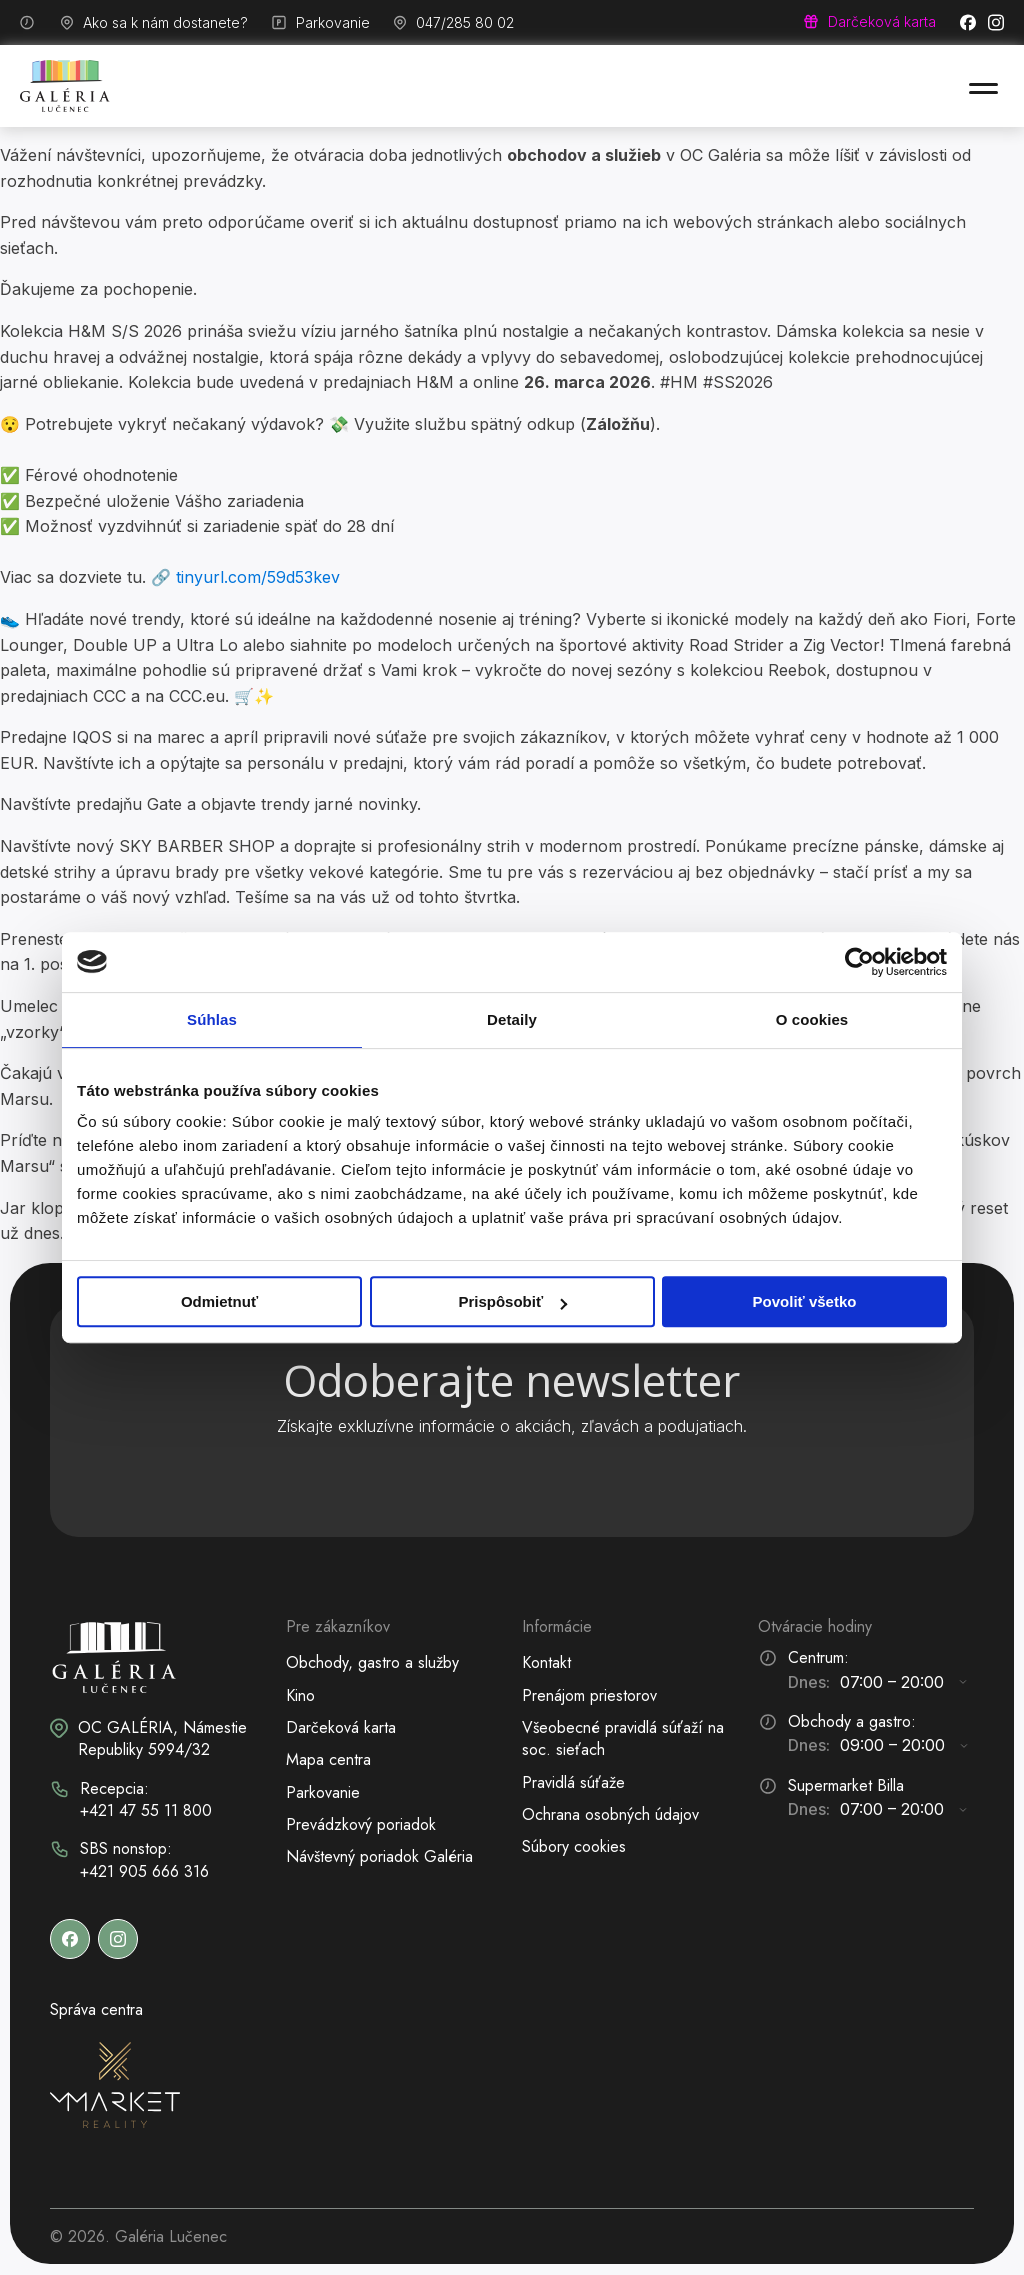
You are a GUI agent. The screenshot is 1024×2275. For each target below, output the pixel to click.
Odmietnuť (219, 1301)
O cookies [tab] (812, 1019)
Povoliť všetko (805, 1301)
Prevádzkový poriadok (361, 1824)
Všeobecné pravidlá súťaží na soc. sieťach (623, 1738)
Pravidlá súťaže (573, 1782)
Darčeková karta (341, 1727)
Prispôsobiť (512, 1301)
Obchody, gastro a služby (372, 1662)
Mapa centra (328, 1759)
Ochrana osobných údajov (610, 1814)
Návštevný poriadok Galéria (379, 1856)
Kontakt (546, 1662)
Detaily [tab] (512, 1019)
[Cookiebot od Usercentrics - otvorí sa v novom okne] (859, 962)
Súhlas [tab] (212, 1019)
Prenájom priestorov (589, 1695)
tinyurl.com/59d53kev (258, 577)
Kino (300, 1695)
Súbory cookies (574, 1846)
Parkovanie (323, 1792)
